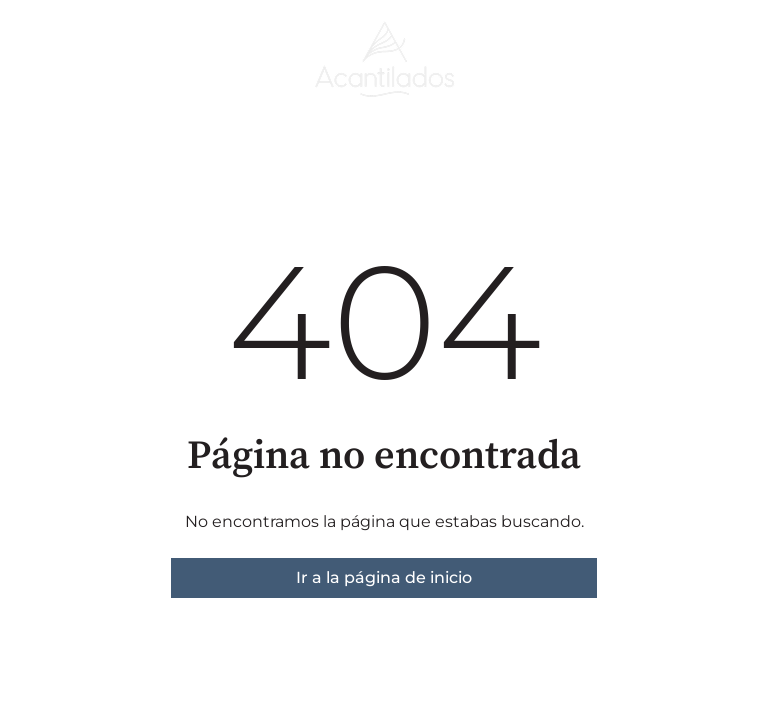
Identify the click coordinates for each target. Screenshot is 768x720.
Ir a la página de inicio (384, 577)
